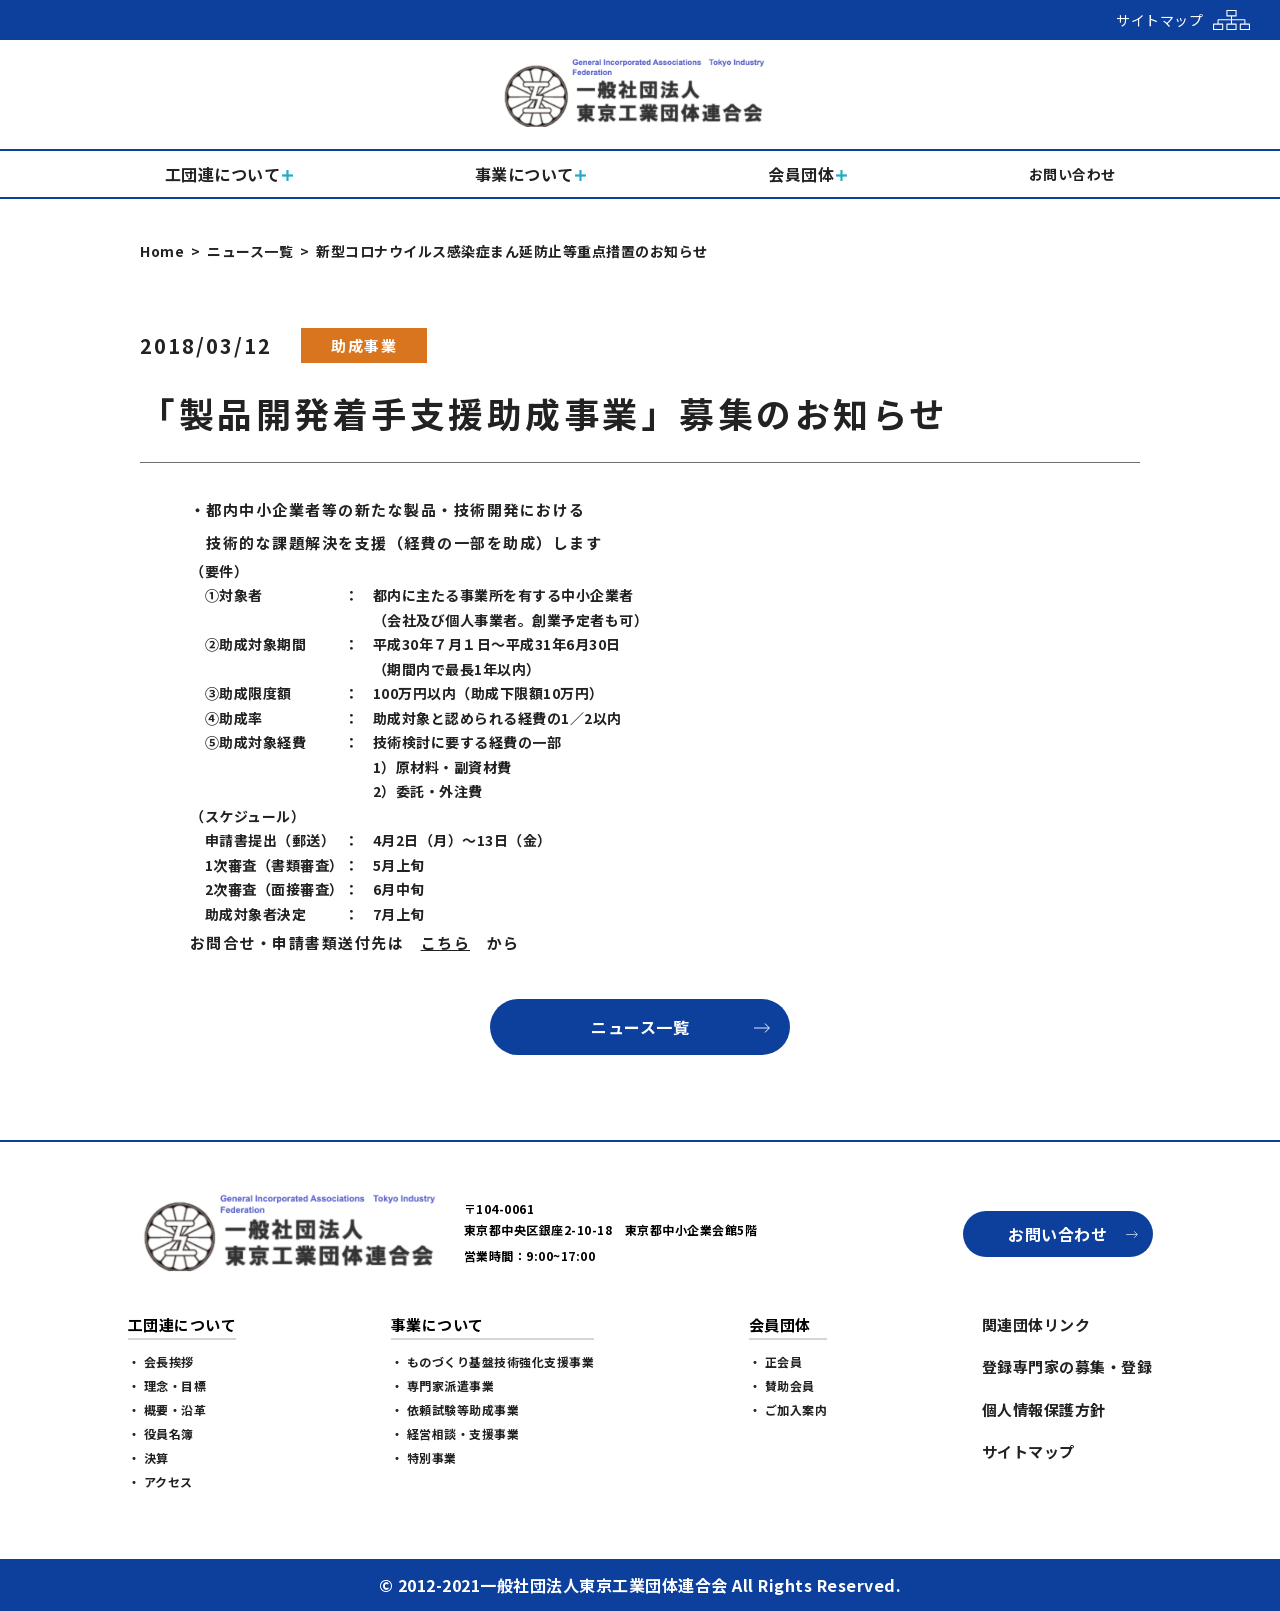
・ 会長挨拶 (161, 1361)
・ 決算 (148, 1457)
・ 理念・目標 (167, 1385)
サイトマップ (1028, 1451)
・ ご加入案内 (788, 1409)
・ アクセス (160, 1481)
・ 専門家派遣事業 (443, 1385)
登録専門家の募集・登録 (1067, 1366)
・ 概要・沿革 (167, 1409)
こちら (446, 942)
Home (162, 251)
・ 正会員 (776, 1361)
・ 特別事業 (424, 1457)
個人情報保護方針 (1044, 1409)
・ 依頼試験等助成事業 (455, 1409)
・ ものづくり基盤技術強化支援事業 (493, 1361)
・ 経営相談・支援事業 (455, 1433)
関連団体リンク (1036, 1324)
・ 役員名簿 (161, 1433)
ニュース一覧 (250, 251)
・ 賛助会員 (782, 1385)
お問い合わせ (1057, 1234)
